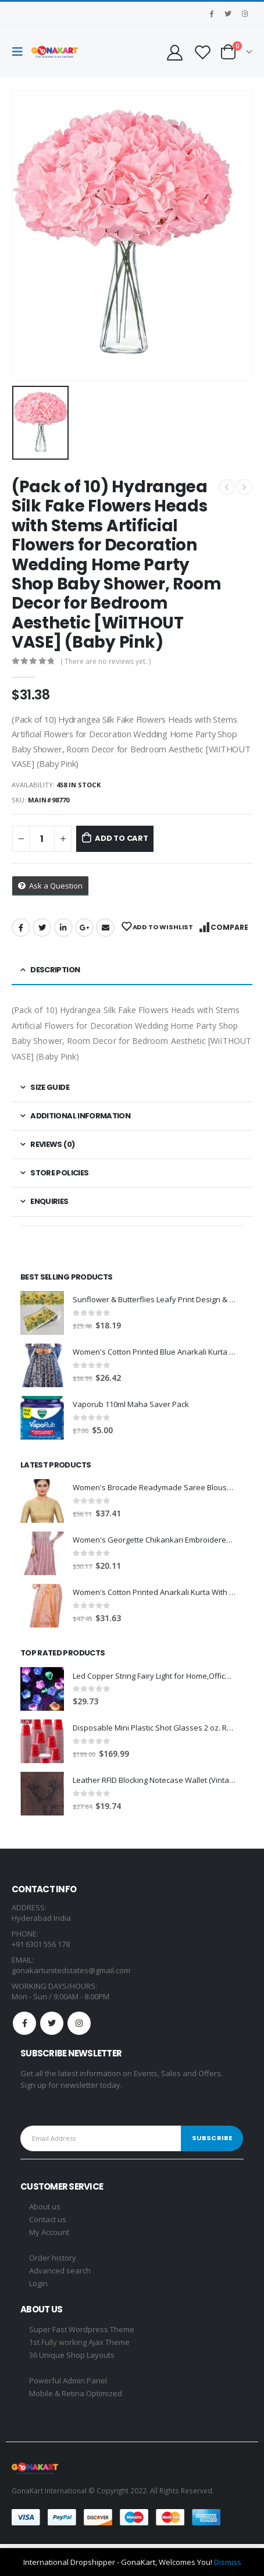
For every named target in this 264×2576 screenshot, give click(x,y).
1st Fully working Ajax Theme (79, 2342)
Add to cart (121, 838)
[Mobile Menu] (20, 52)
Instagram (79, 2023)
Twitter (42, 927)
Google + (84, 927)
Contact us (47, 2219)
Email (105, 927)
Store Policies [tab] (59, 1172)
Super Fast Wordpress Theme (81, 2329)
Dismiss (227, 2562)
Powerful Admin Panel (68, 2380)
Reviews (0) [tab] (52, 1144)
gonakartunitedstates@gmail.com (71, 1970)
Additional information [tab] (80, 1115)
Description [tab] (55, 969)
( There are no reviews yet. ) (105, 661)
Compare (229, 927)
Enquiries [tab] (49, 1201)
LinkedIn (63, 927)
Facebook (21, 927)
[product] (42, 1313)
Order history (52, 2257)
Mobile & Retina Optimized (75, 2393)
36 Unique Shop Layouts (72, 2355)
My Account (49, 2232)
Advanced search (60, 2270)
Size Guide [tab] (49, 1087)
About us (44, 2206)
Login (38, 2283)
